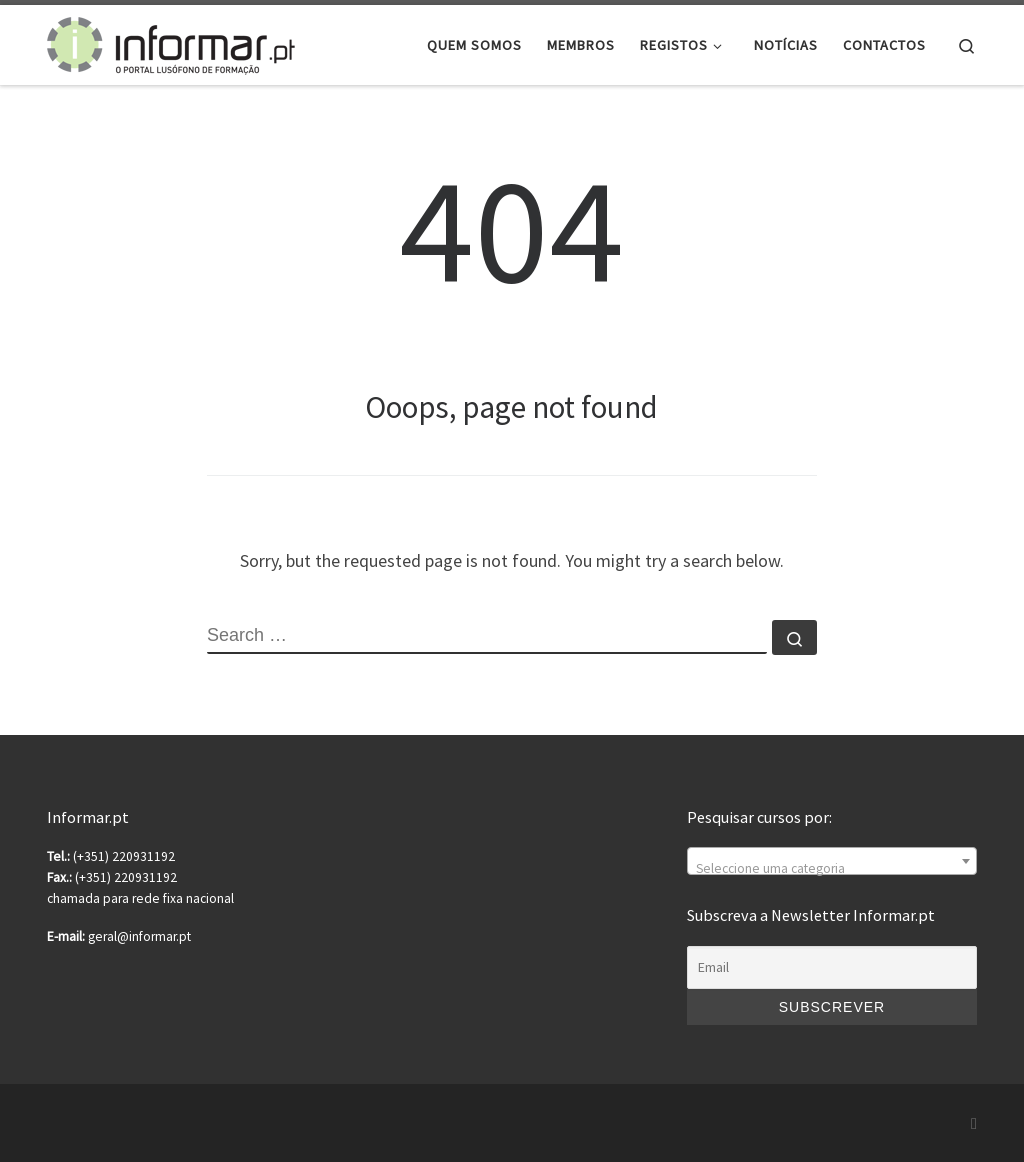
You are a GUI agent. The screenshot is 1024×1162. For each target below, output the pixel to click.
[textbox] (832, 869)
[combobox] (832, 861)
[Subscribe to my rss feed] (974, 1123)
